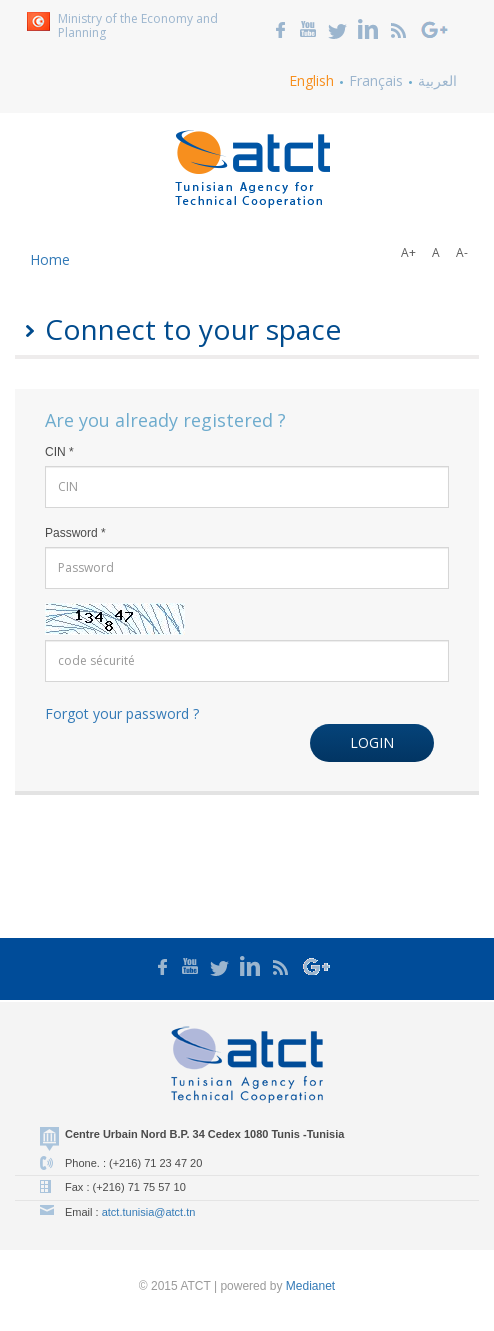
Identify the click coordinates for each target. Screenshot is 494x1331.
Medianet (310, 1286)
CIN (59, 452)
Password (75, 533)
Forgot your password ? (122, 713)
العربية (437, 80)
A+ (408, 252)
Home (50, 259)
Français (376, 80)
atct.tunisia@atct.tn (149, 1212)
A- (462, 252)
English (311, 80)
